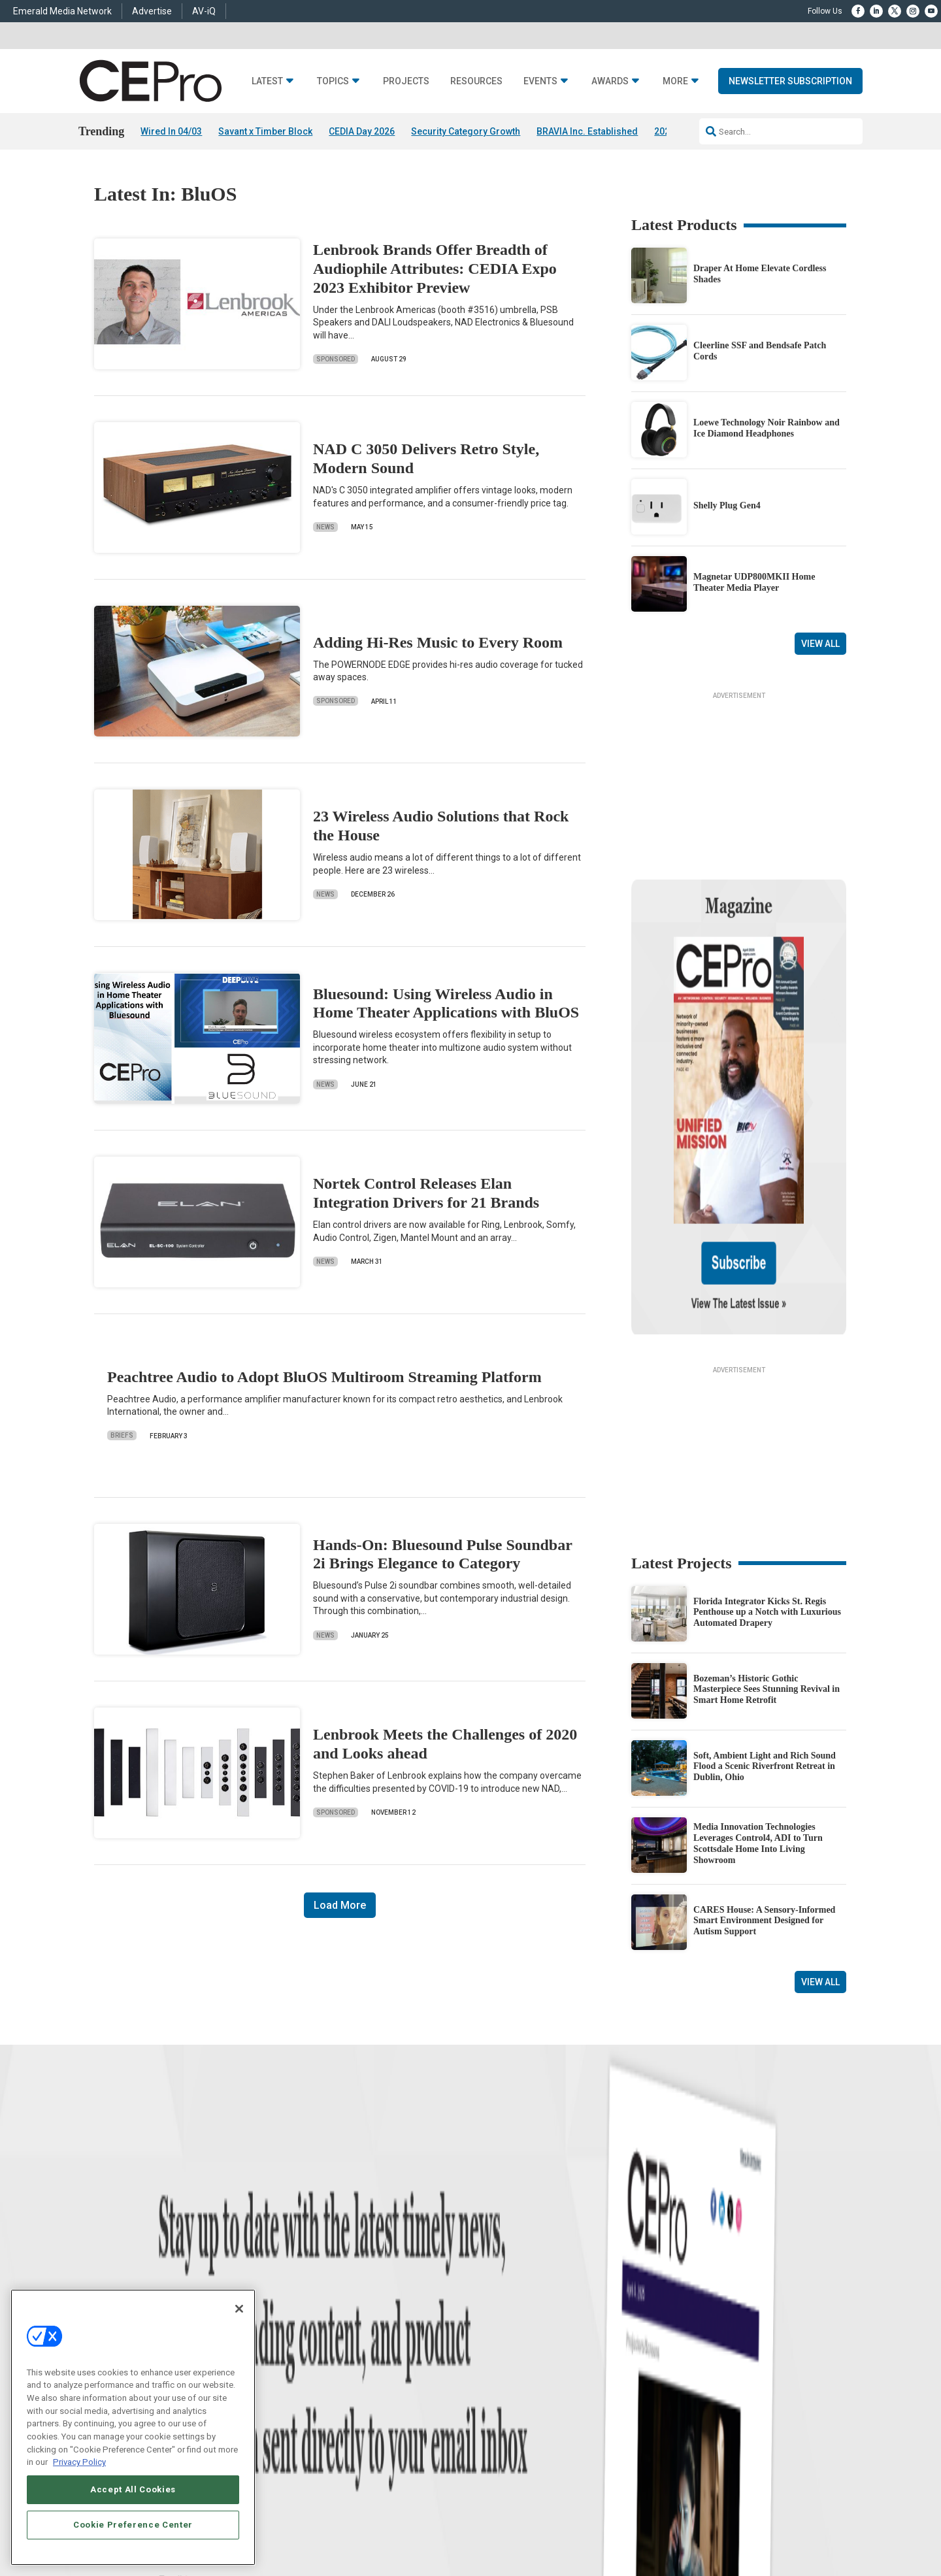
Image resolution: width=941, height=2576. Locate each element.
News (325, 527)
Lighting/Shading (333, 2371)
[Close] (239, 2308)
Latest (267, 81)
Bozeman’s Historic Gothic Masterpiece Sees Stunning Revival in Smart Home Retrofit (766, 1563)
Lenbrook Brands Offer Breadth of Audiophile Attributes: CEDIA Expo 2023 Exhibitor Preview (435, 268)
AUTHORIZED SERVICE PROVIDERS (440, 2521)
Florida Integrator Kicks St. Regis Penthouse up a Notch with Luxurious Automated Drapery (767, 1486)
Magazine (487, 2338)
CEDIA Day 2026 (362, 131)
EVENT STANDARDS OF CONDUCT (570, 2521)
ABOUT (316, 2521)
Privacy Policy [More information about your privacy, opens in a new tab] (79, 2462)
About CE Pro (493, 2322)
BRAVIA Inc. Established (587, 131)
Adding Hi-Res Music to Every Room (438, 642)
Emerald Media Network (62, 11)
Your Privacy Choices (682, 2521)
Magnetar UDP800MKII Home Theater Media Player (754, 582)
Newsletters (490, 2355)
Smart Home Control (338, 2338)
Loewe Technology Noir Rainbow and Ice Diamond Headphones (766, 428)
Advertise (152, 11)
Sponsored (335, 359)
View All (820, 643)
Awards (610, 81)
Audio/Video (324, 2355)
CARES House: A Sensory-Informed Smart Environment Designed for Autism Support (764, 1795)
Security (317, 2387)
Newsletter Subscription (790, 81)
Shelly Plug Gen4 (727, 505)
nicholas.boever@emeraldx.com (692, 2398)
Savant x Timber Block (265, 131)
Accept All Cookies (133, 2489)
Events (540, 81)
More (675, 81)
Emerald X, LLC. (751, 2502)
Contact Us (657, 2417)
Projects (406, 81)
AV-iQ (204, 11)
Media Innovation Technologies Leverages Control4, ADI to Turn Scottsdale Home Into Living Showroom (758, 1717)
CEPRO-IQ (488, 2371)
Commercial (323, 2322)
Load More (340, 1905)
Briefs (121, 1435)
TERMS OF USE (781, 2521)
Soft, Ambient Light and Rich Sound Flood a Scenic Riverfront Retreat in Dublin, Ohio (764, 1641)
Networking (322, 2306)
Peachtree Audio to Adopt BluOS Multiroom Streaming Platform (324, 1376)
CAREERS (353, 2521)
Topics (333, 81)
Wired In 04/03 (171, 131)
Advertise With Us (501, 2306)
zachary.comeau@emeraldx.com (693, 2349)
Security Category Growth (465, 131)
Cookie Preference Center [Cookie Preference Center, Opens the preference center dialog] (133, 2525)
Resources (476, 81)
